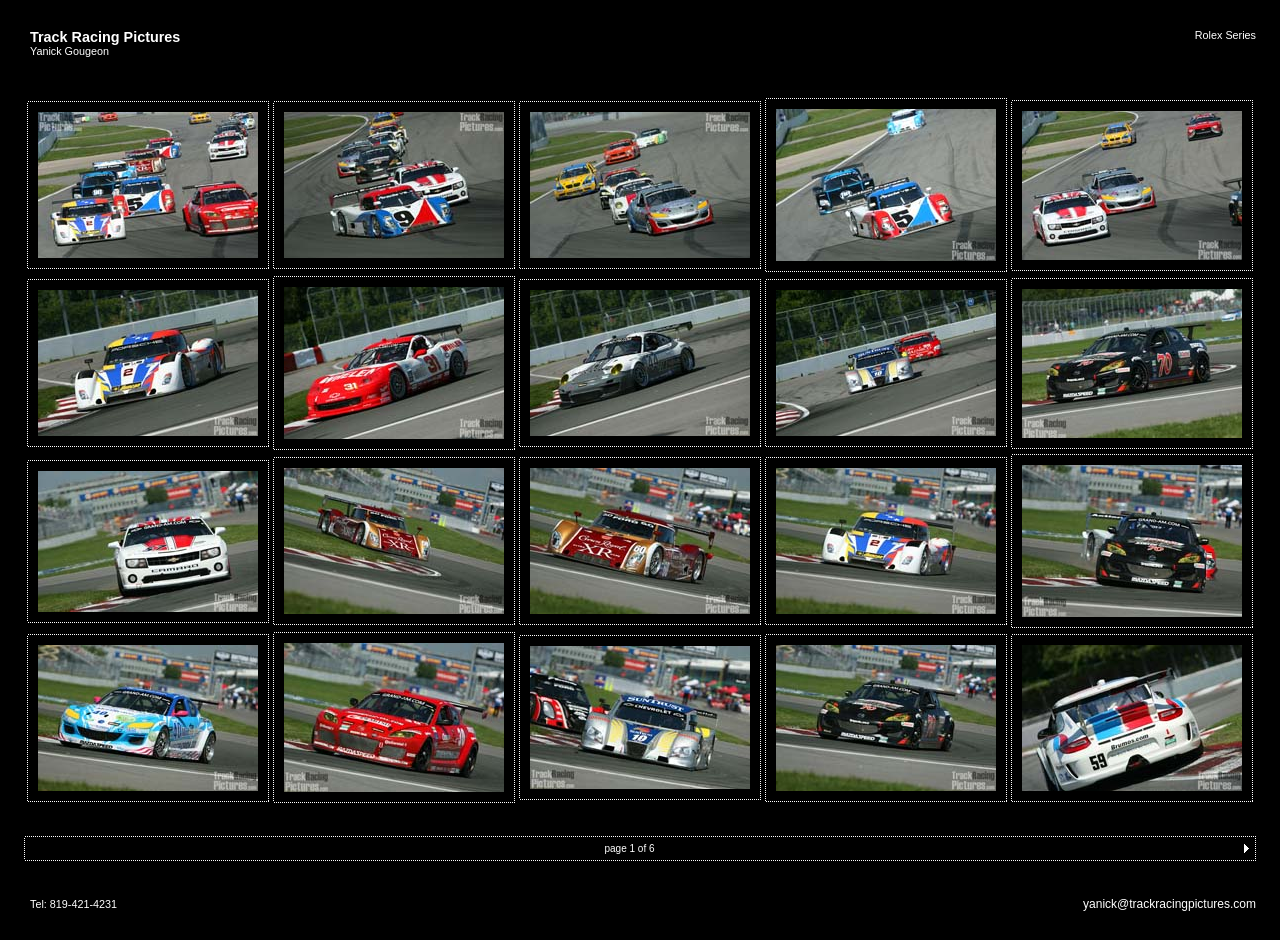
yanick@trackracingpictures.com (1169, 904)
